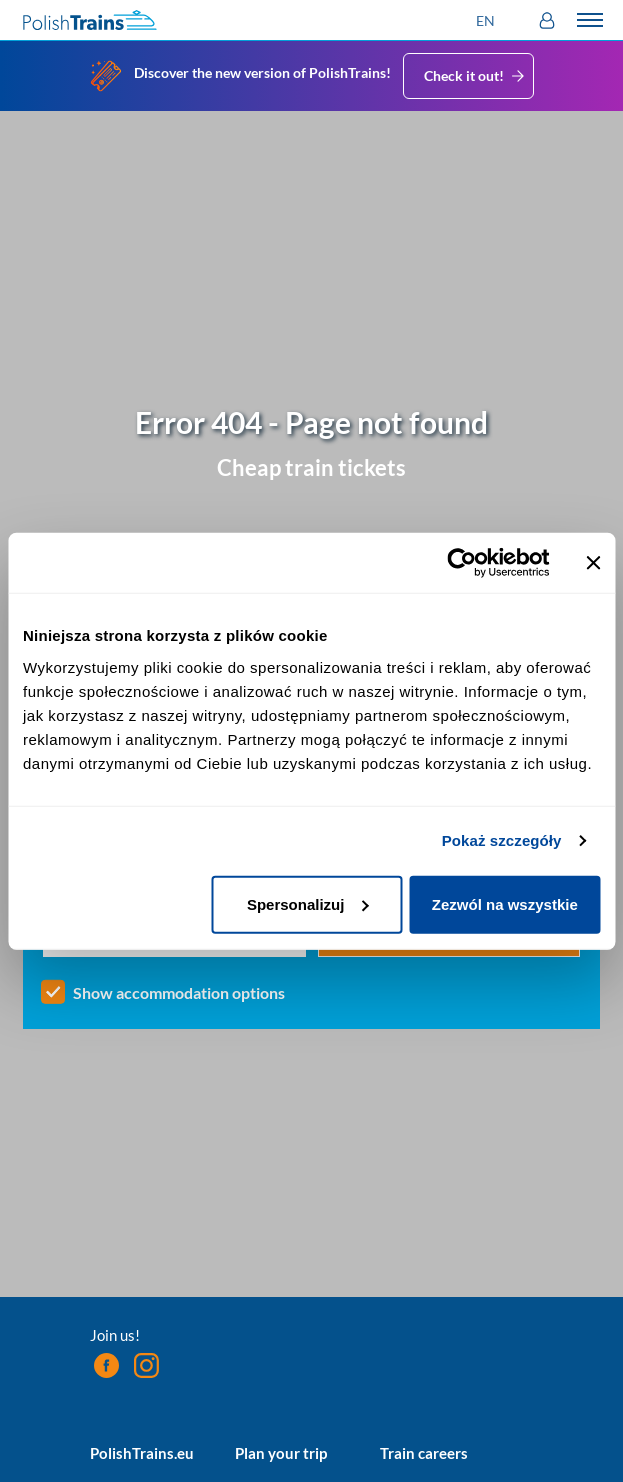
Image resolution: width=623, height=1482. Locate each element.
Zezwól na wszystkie (505, 903)
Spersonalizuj (308, 903)
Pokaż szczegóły (502, 840)
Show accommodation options (179, 993)
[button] (488, 20)
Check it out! (476, 76)
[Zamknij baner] (593, 563)
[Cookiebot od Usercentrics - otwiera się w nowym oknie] (461, 563)
